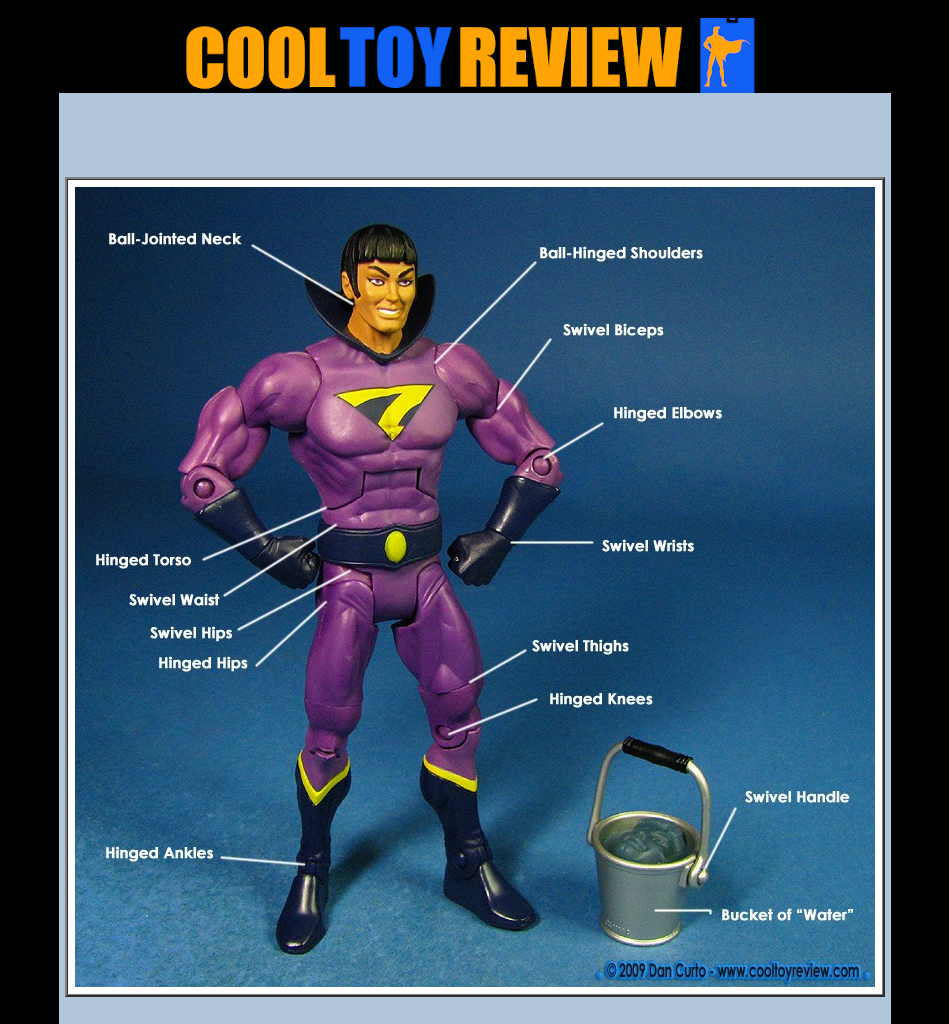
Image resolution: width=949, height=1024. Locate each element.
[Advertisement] (475, 141)
